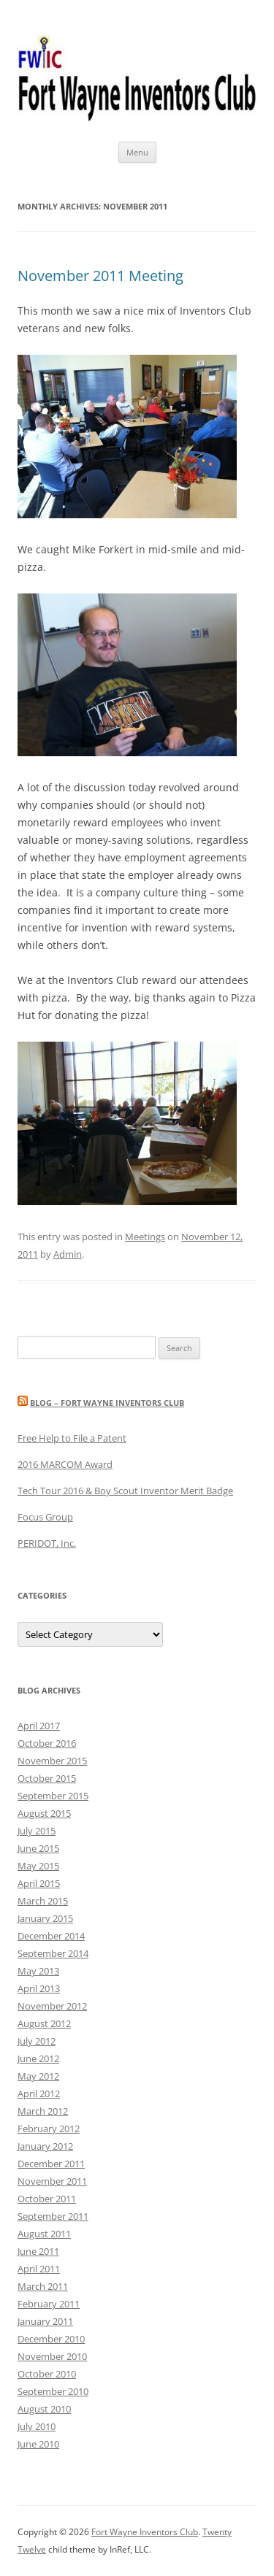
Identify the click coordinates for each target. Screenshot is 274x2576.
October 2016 (47, 1743)
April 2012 (39, 2093)
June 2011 (38, 2251)
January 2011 (45, 2321)
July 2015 (37, 1830)
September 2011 (53, 2216)
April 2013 (39, 1988)
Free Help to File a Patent (72, 1438)
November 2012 (52, 2005)
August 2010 (44, 2408)
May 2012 (38, 2076)
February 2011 (49, 2303)
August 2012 (44, 2023)
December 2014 (51, 1935)
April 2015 (39, 1883)
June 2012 (38, 2058)
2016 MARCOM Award (65, 1464)
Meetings (145, 1236)
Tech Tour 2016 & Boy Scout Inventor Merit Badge (125, 1490)
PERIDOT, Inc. (47, 1543)
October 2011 (47, 2198)
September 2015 (53, 1795)
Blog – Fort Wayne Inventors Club (107, 1402)
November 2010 (52, 2356)
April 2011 (39, 2268)
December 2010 (51, 2338)
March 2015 (43, 1900)
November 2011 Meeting (100, 275)
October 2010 (47, 2373)
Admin (67, 1254)
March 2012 (43, 2111)
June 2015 (38, 1848)
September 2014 (53, 1953)
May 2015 (38, 1865)
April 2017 (39, 1725)
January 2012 (45, 2146)
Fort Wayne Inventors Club (144, 2532)
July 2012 (37, 2041)
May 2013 (38, 1970)
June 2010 (38, 2443)
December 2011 (51, 2163)
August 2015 (44, 1813)
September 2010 (53, 2391)
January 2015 (45, 1918)
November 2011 (52, 2181)
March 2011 (43, 2286)
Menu (137, 152)
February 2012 (49, 2128)
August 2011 (44, 2233)
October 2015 (47, 1778)
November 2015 (52, 1760)
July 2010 (37, 2426)
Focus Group (45, 1516)
